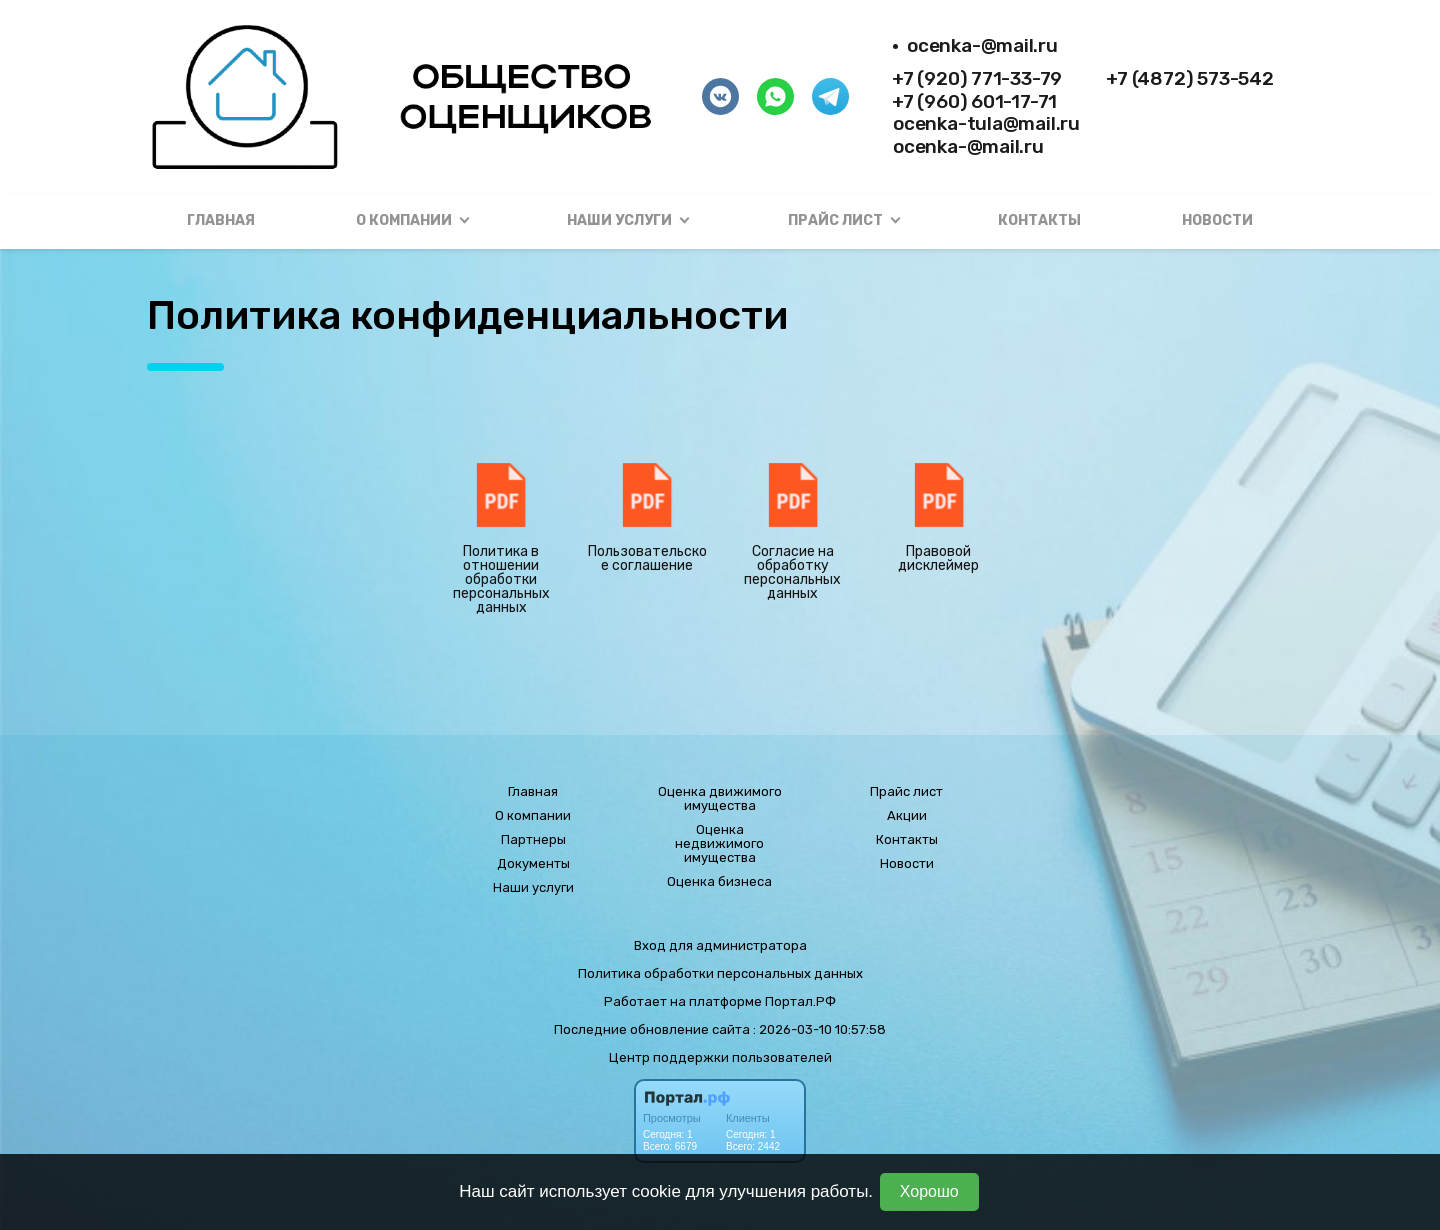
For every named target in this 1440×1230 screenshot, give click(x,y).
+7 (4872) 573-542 (1189, 78)
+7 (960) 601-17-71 (974, 101)
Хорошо (929, 1191)
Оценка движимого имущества (720, 799)
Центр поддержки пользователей (720, 1057)
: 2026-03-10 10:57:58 (819, 1029)
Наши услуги (533, 888)
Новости (1217, 220)
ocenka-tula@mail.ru (986, 124)
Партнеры (533, 840)
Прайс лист (906, 792)
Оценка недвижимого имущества (719, 844)
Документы (533, 864)
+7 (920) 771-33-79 (977, 78)
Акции (907, 816)
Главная (221, 220)
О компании (533, 816)
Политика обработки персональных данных (720, 973)
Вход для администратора (720, 945)
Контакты (1039, 220)
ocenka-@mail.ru (982, 45)
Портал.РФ (800, 1001)
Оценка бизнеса (719, 882)
